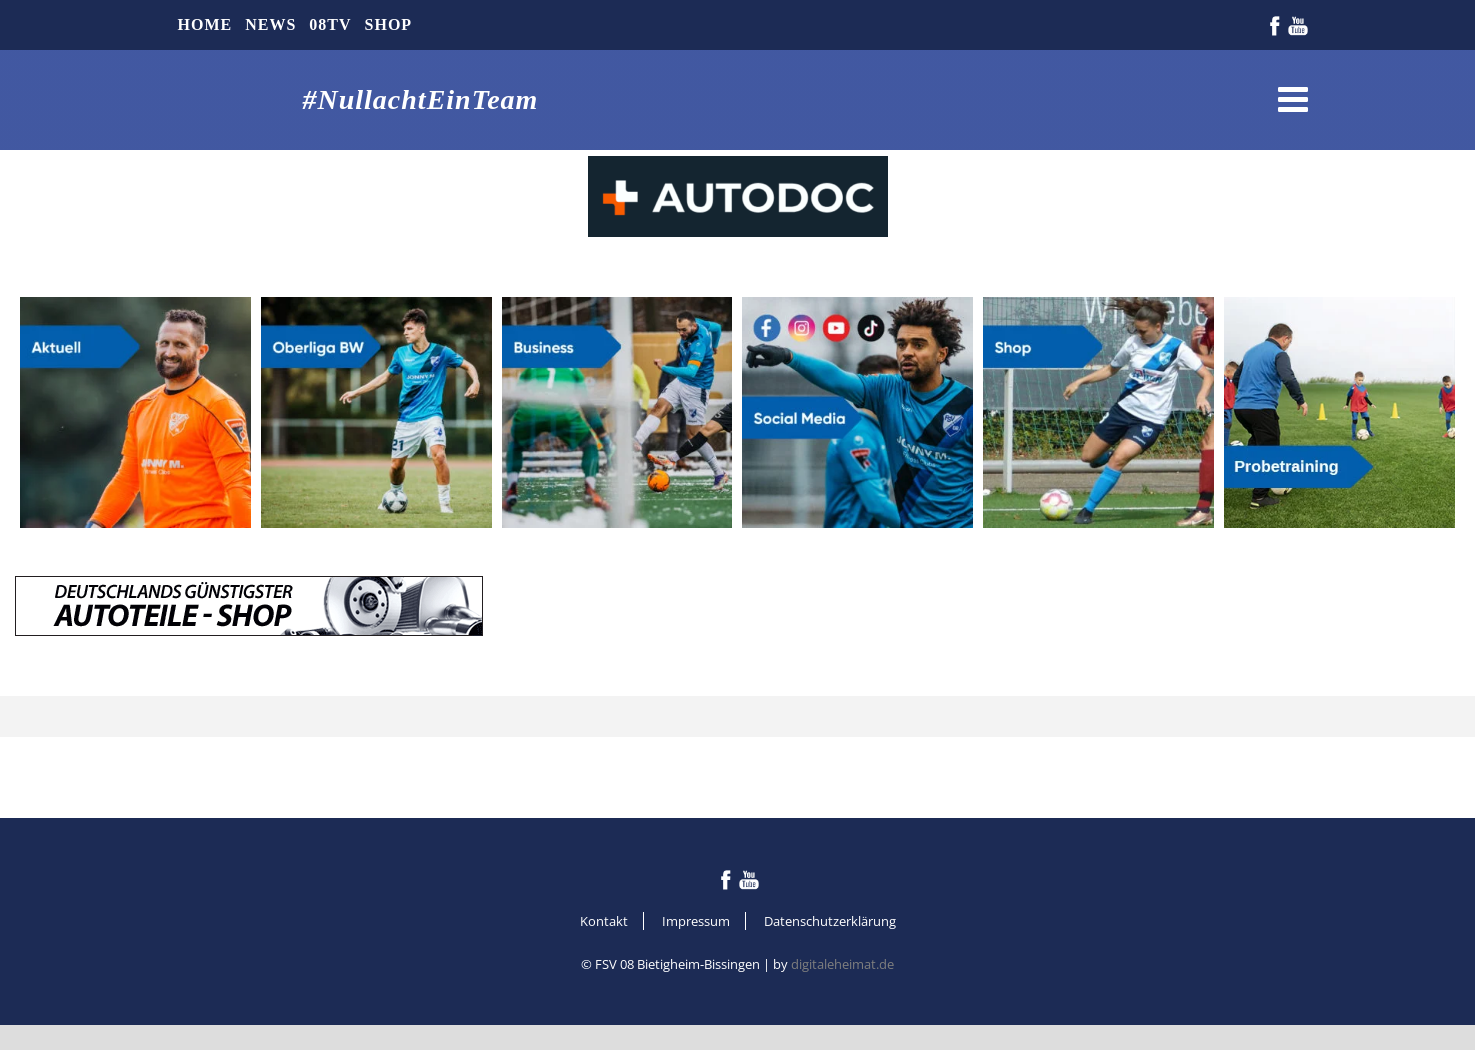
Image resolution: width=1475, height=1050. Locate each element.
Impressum (696, 921)
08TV (330, 24)
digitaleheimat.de (842, 964)
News (270, 24)
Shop (389, 24)
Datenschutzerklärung (830, 921)
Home (205, 24)
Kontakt (604, 921)
